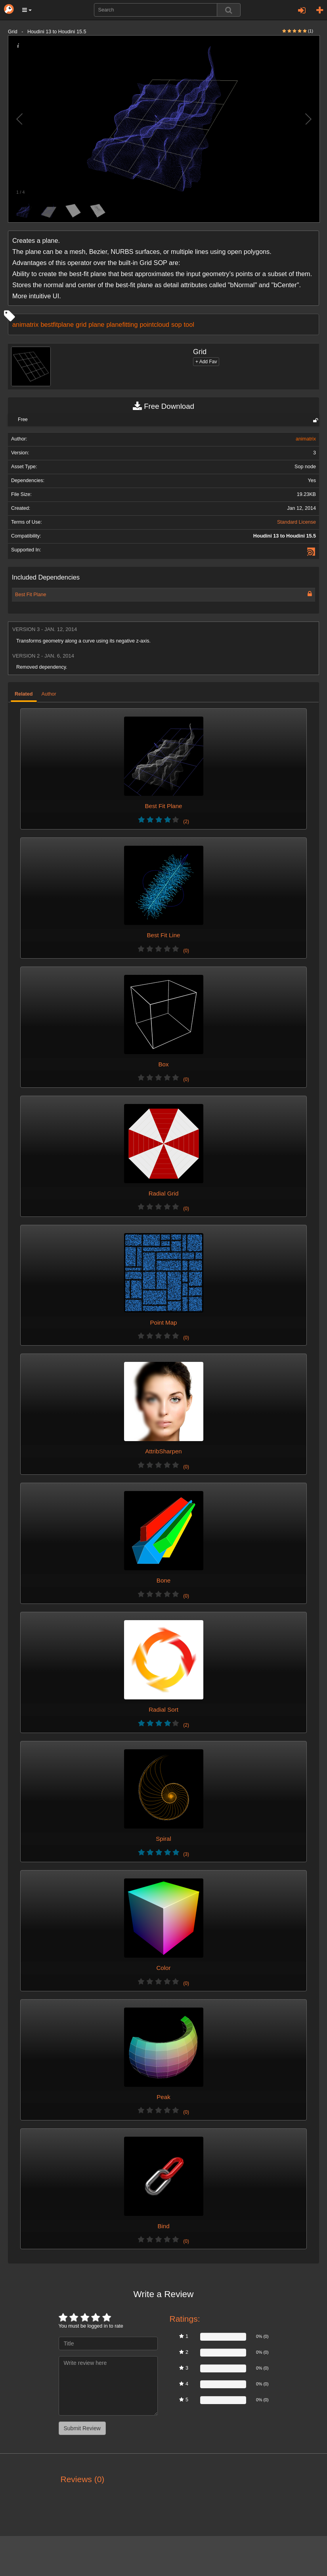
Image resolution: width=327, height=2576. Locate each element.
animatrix (25, 324)
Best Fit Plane (30, 594)
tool (189, 324)
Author (49, 694)
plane (96, 324)
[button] (27, 10)
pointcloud (155, 324)
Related (24, 694)
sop (176, 324)
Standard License (296, 522)
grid (81, 324)
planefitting (122, 324)
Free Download (163, 406)
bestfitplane (57, 324)
